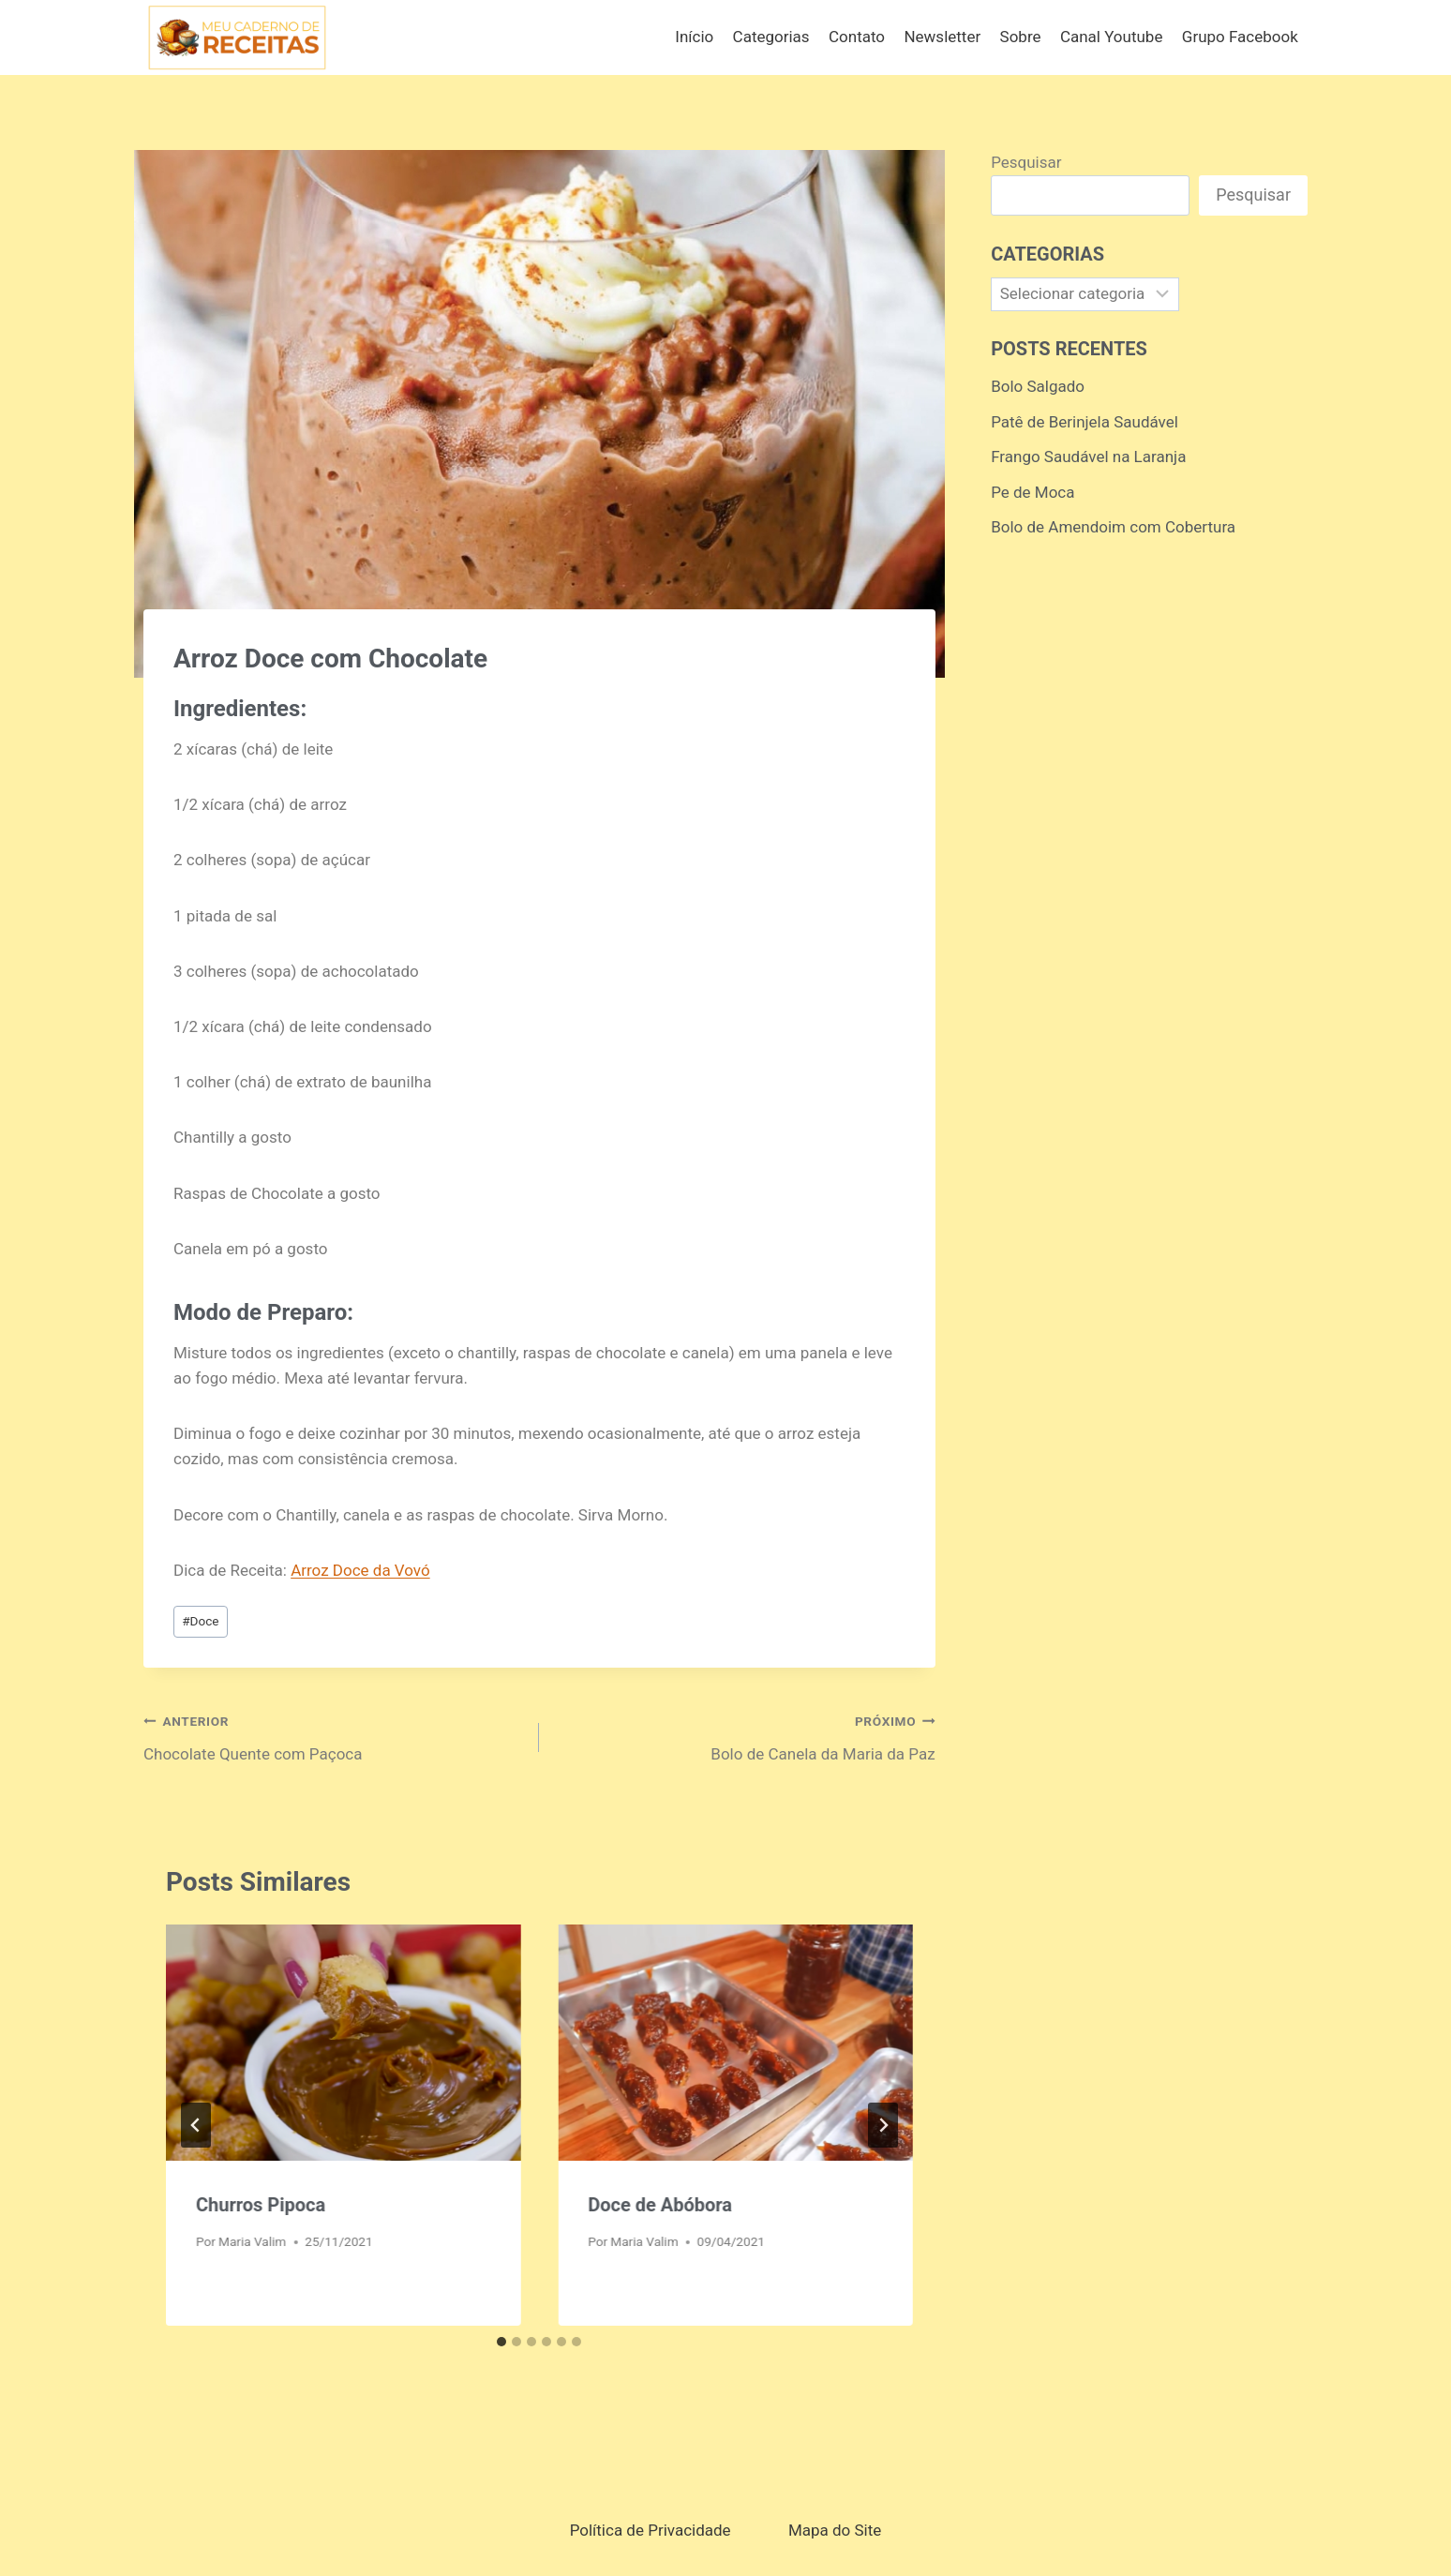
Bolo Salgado (1038, 386)
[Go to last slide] (196, 2125)
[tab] (501, 2341)
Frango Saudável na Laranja (1088, 456)
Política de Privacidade (650, 2530)
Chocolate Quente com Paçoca (333, 1735)
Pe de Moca (1032, 492)
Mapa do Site (834, 2530)
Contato (857, 36)
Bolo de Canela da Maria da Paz (745, 1735)
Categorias (771, 36)
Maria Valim (252, 2241)
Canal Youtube (1111, 36)
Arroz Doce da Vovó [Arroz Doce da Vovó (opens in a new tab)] (360, 1570)
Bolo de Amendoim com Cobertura (1113, 526)
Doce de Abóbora (660, 2205)
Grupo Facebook (1240, 36)
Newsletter (942, 36)
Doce (200, 1620)
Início (694, 36)
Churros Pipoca (260, 2205)
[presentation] (343, 2043)
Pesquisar (1026, 162)
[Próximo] (883, 2125)
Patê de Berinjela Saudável (1084, 421)
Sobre (1020, 36)
